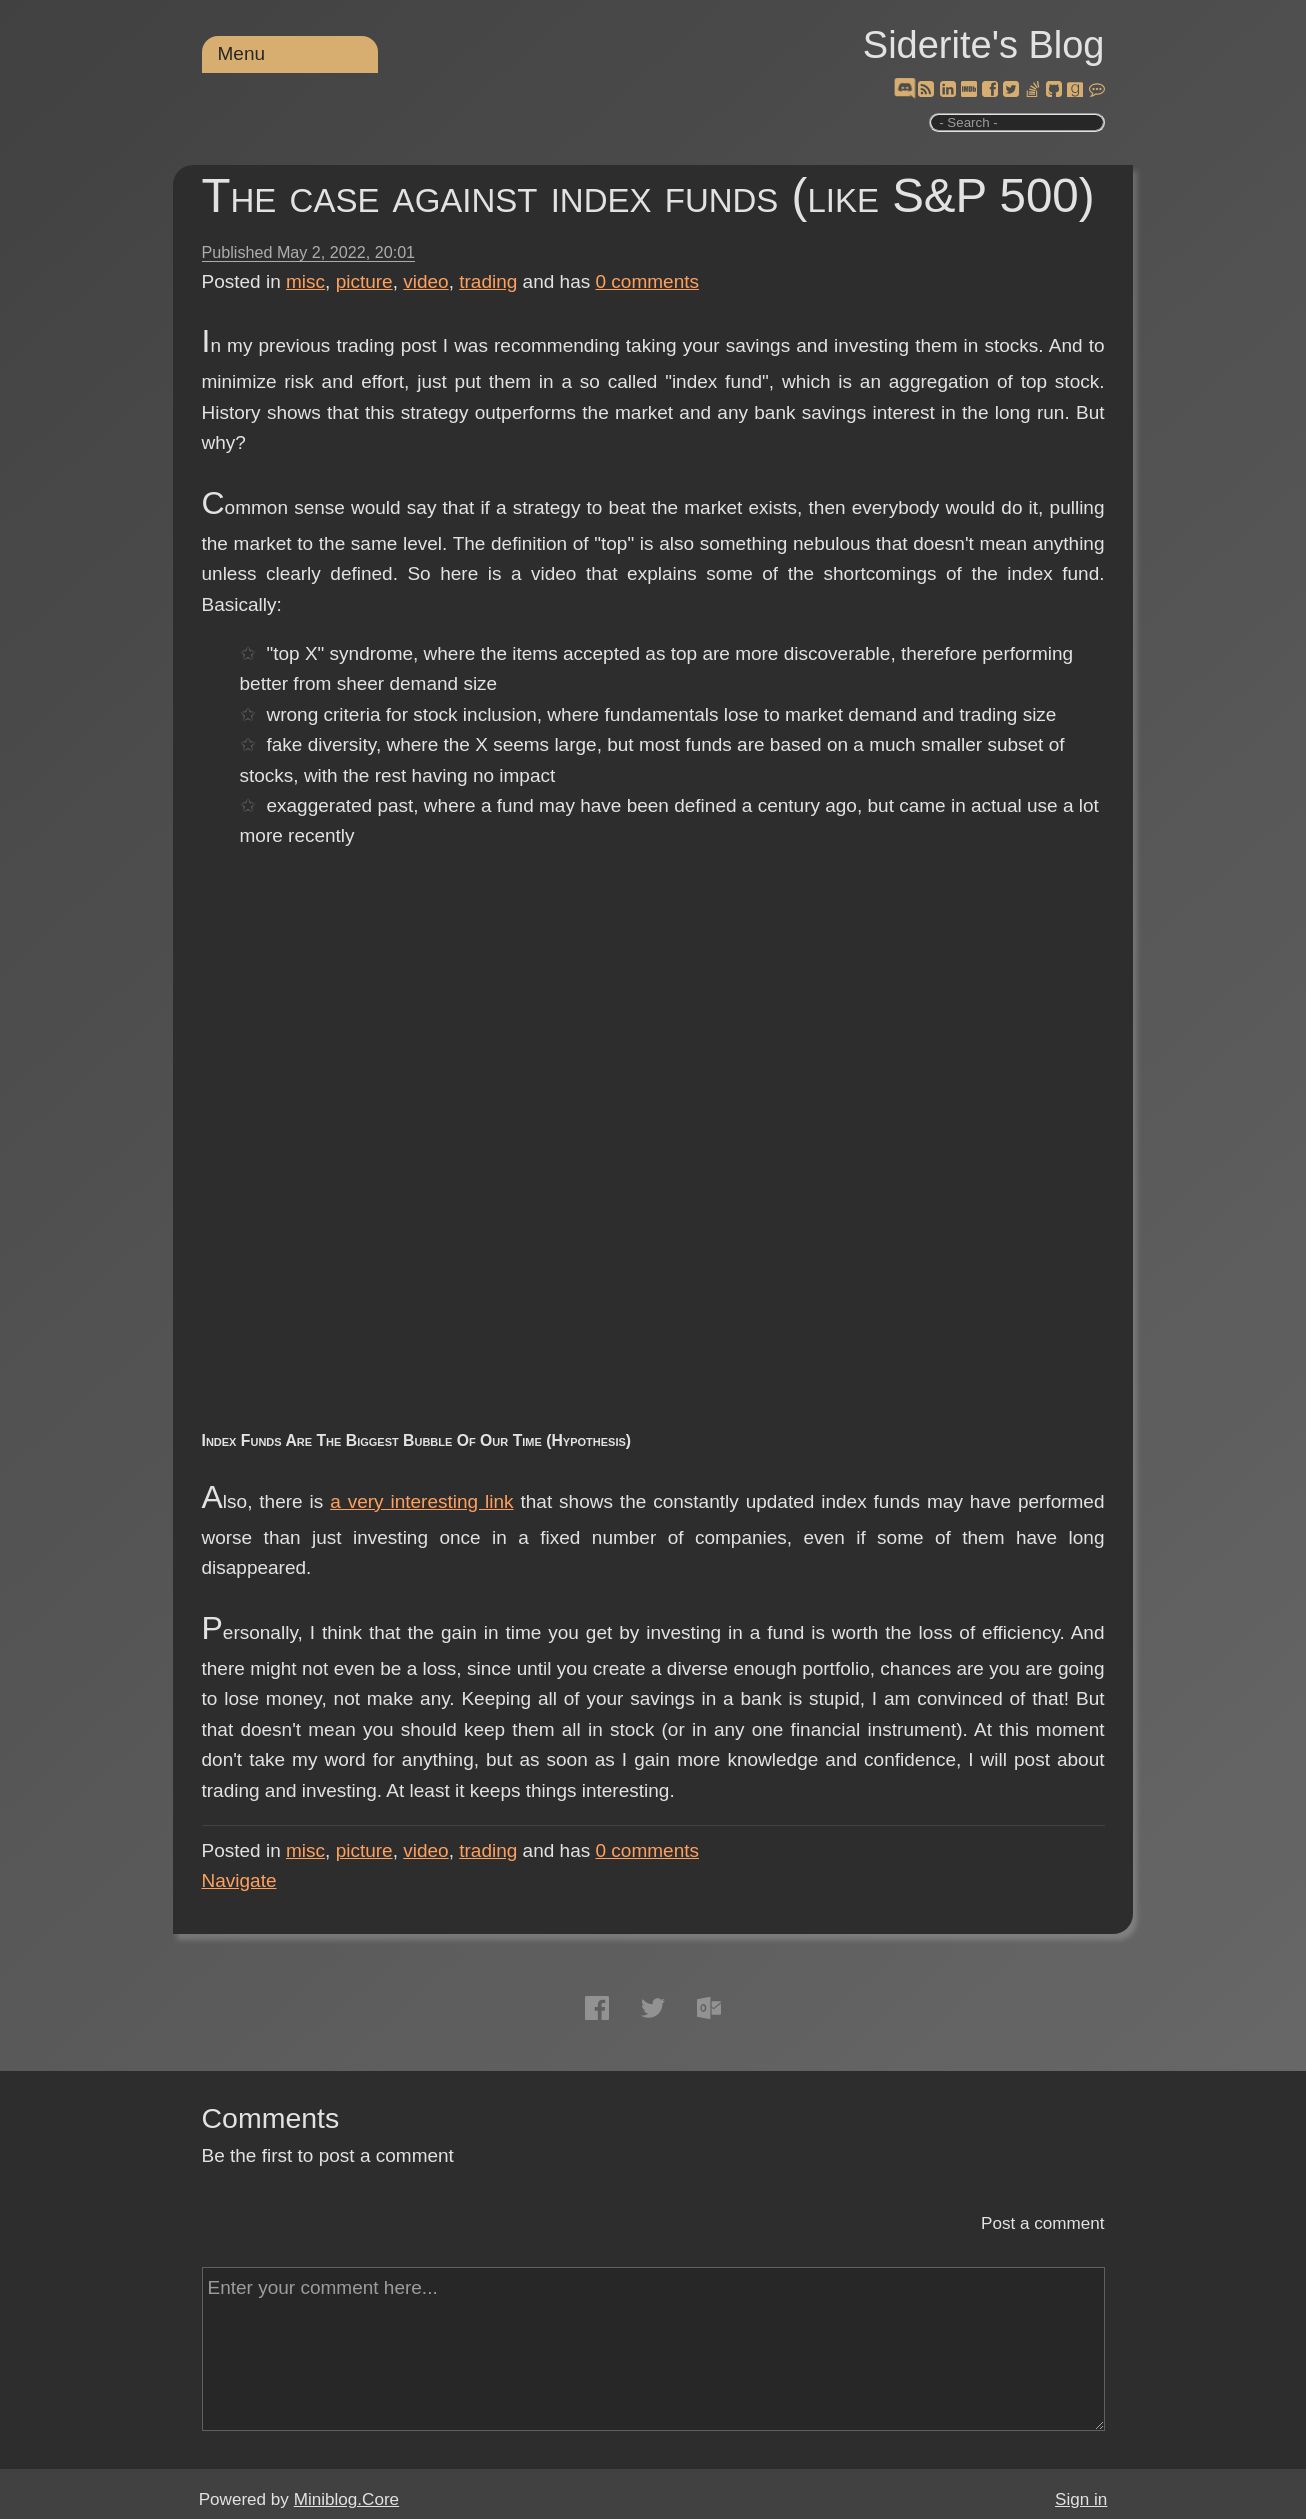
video (425, 281)
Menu (242, 53)
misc (305, 281)
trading (488, 281)
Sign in (1081, 2499)
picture (364, 281)
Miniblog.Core (346, 2499)
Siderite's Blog (984, 45)
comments (648, 281)
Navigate (239, 1880)
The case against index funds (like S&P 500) (648, 195)
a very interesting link (421, 1501)
